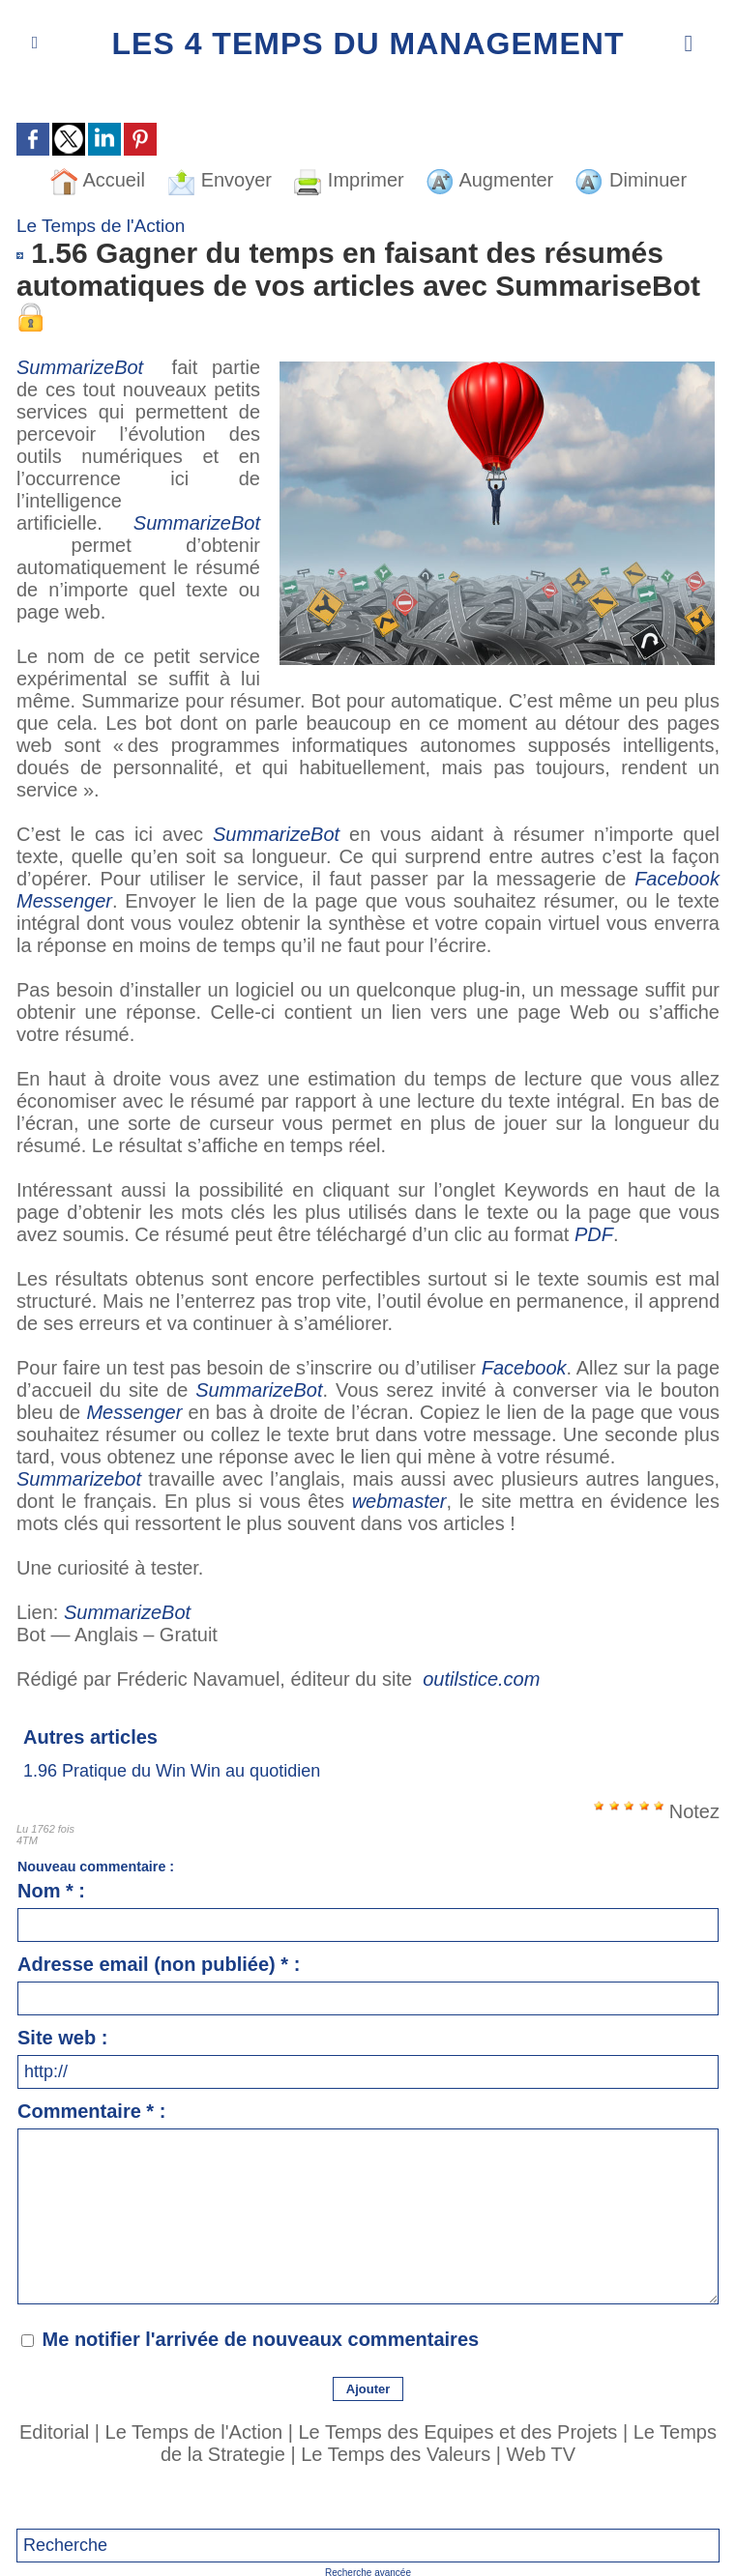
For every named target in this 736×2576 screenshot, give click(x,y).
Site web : (62, 2037)
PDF (593, 1234)
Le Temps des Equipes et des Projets (457, 2432)
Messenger (134, 1412)
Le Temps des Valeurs (395, 2454)
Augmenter (489, 179)
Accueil (97, 179)
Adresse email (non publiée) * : (158, 1964)
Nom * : (51, 1890)
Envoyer (219, 179)
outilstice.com (481, 1679)
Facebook (524, 1367)
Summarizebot (78, 1479)
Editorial (54, 2432)
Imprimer (348, 179)
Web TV (541, 2454)
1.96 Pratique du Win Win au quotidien (171, 1770)
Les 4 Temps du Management (368, 43)
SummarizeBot (87, 367)
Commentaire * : (91, 2111)
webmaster (399, 1501)
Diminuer (630, 179)
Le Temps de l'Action (194, 2432)
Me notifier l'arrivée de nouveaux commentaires (261, 2339)
